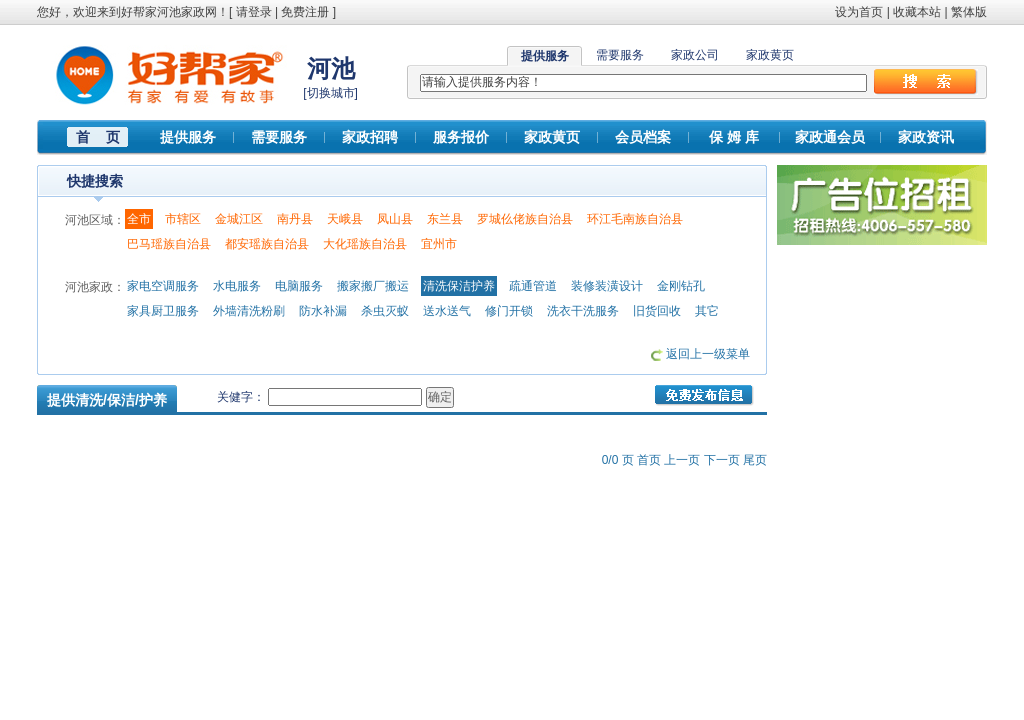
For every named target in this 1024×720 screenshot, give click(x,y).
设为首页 (859, 12)
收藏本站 (917, 12)
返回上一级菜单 (708, 354)
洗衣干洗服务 (583, 311)
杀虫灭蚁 (385, 311)
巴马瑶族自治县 (169, 244)
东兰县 (445, 219)
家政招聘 (370, 137)
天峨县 (345, 219)
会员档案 (643, 137)
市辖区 (183, 219)
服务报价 (461, 137)
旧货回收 (657, 311)
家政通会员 (830, 137)
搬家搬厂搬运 (373, 286)
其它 (707, 311)
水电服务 (237, 286)
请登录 (254, 12)
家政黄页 (770, 55)
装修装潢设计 (607, 286)
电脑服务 (299, 286)
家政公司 (695, 55)
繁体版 (969, 12)
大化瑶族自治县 (365, 244)
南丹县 (295, 219)
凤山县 (395, 219)
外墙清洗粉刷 (249, 311)
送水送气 (447, 311)
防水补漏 (323, 311)
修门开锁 (509, 311)
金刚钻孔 (681, 286)
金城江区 (239, 219)
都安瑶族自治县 (267, 244)
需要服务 (620, 55)
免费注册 (305, 12)
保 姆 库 (734, 137)
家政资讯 (926, 137)
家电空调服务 (163, 286)
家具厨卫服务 (163, 311)
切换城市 (331, 93)
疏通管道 (533, 286)
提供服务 (188, 137)
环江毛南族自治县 (635, 219)
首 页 (98, 137)
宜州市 (439, 244)
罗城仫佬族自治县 (525, 219)
